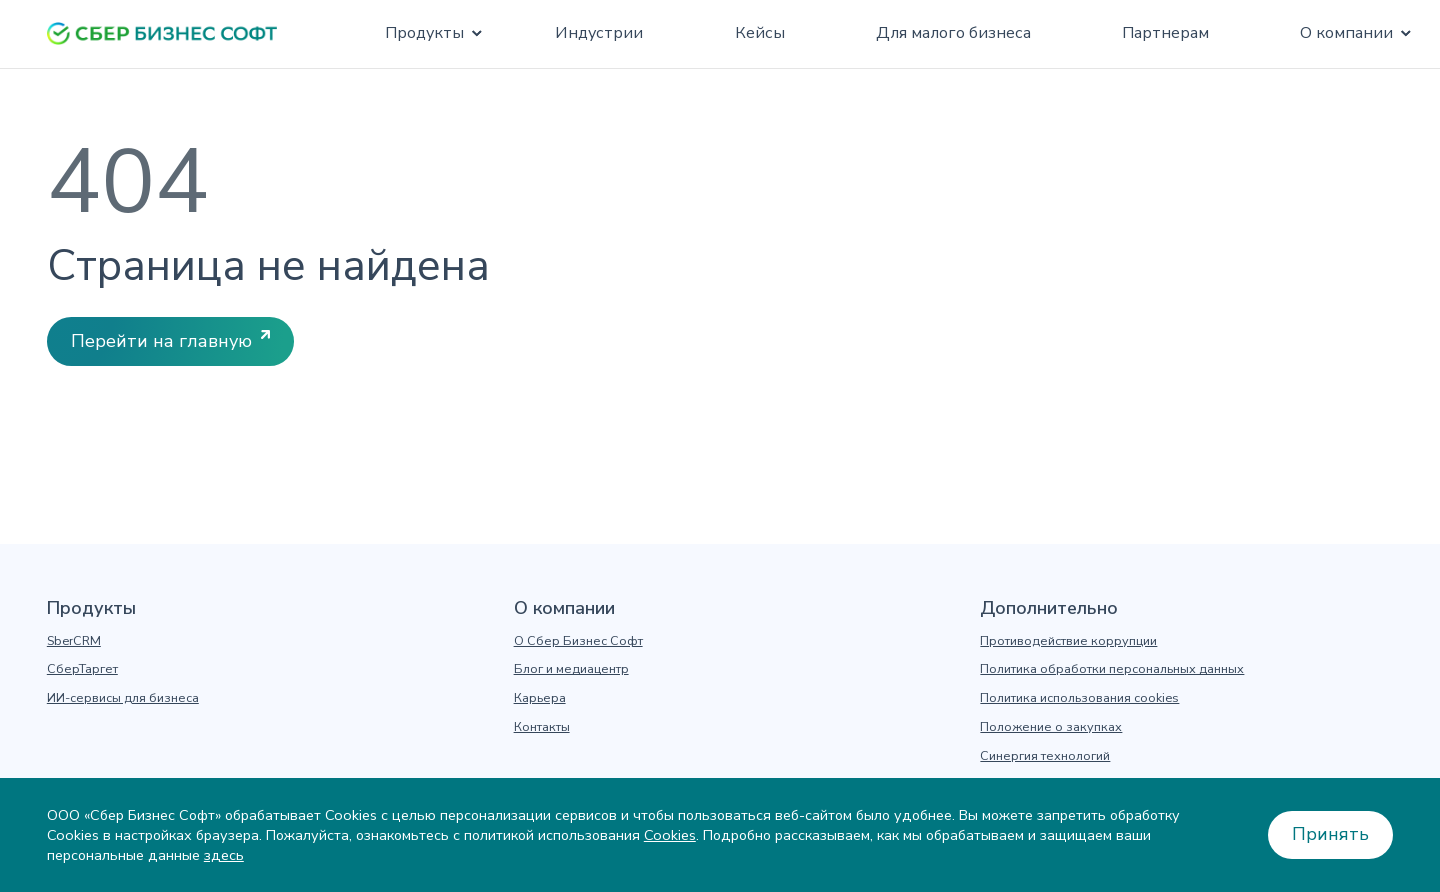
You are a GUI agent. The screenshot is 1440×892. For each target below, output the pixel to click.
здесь (224, 855)
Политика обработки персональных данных (1112, 669)
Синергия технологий (1045, 756)
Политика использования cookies (1079, 698)
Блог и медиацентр (571, 669)
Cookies (670, 835)
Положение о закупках (1051, 727)
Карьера (540, 698)
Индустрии (599, 33)
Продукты (424, 33)
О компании (1346, 33)
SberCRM (74, 641)
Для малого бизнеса (953, 33)
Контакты (542, 727)
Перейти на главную (161, 341)
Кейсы (760, 33)
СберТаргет (82, 669)
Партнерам (1165, 33)
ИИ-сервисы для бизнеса (123, 698)
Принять (1330, 834)
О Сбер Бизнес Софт (578, 641)
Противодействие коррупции (1068, 641)
